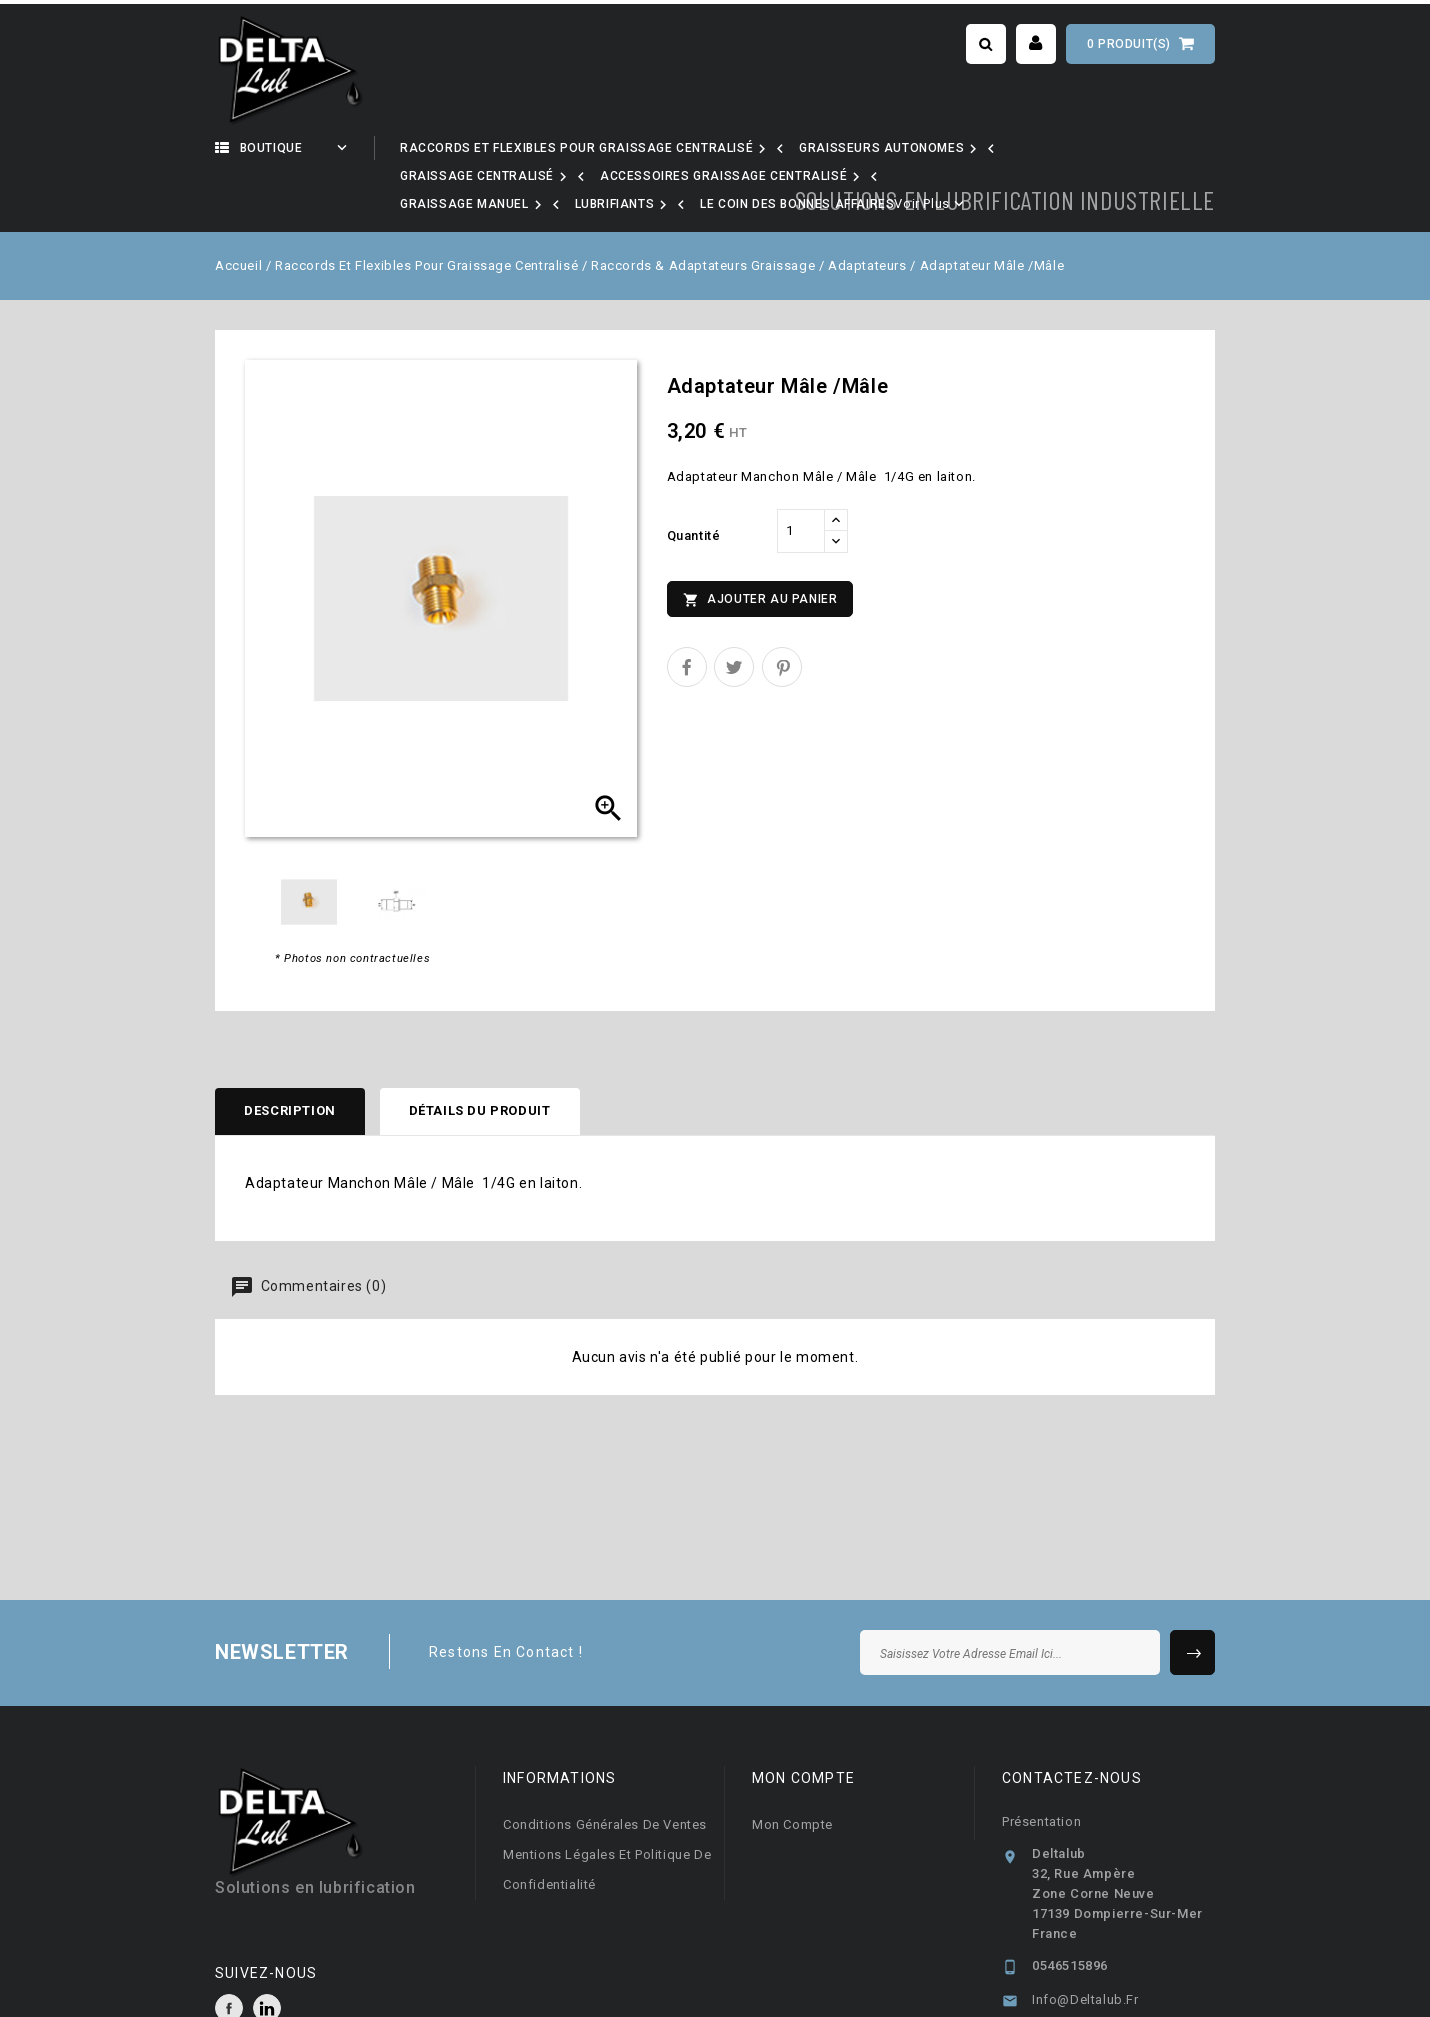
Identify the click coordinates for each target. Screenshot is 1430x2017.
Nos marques (632, 148)
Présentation (1041, 1766)
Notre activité (475, 148)
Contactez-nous (1072, 1723)
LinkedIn (267, 1953)
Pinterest (782, 611)
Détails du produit (483, 1055)
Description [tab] (291, 1055)
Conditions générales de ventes (605, 1769)
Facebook (229, 1953)
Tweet (734, 611)
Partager (687, 611)
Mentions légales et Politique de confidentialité (607, 1814)
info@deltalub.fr (1085, 1944)
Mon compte (792, 1769)
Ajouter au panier (760, 544)
